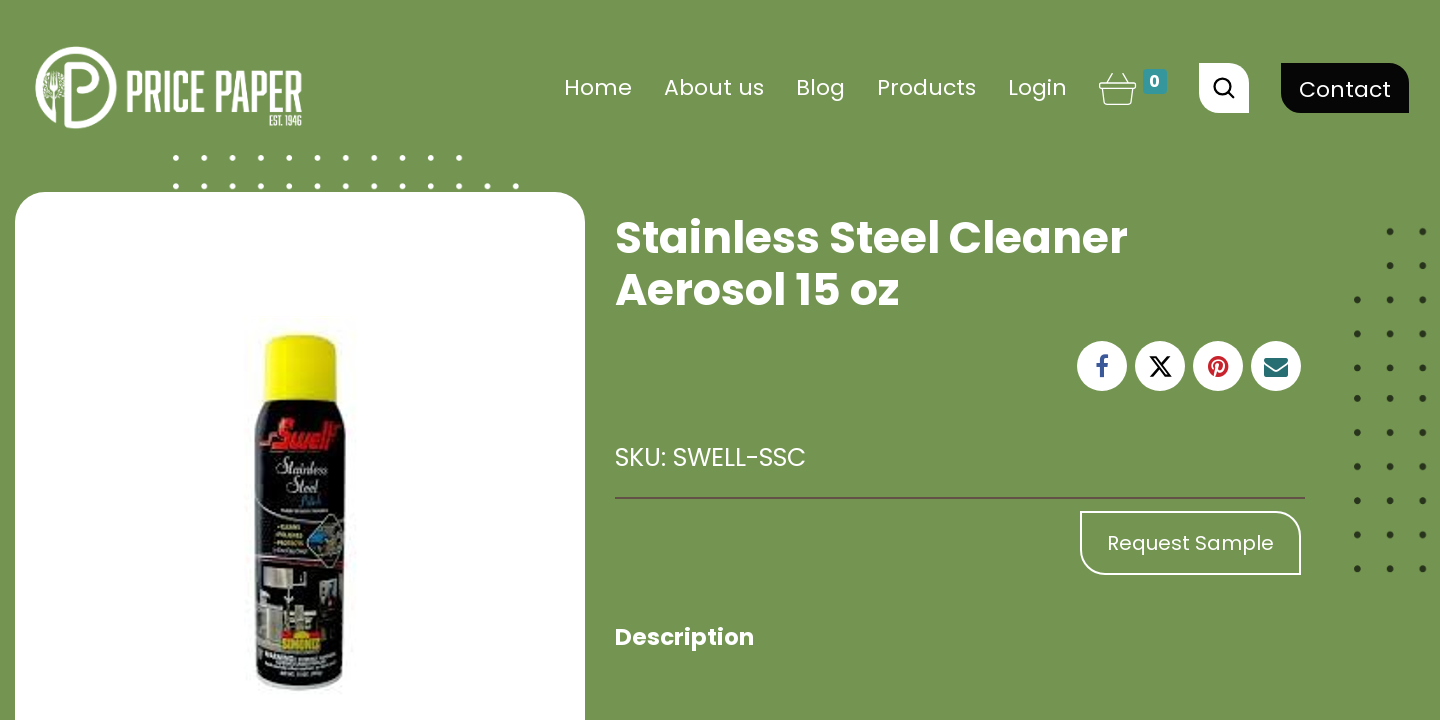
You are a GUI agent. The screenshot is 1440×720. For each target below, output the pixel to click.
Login (1037, 87)
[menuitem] (598, 87)
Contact (1345, 89)
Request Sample (1190, 543)
